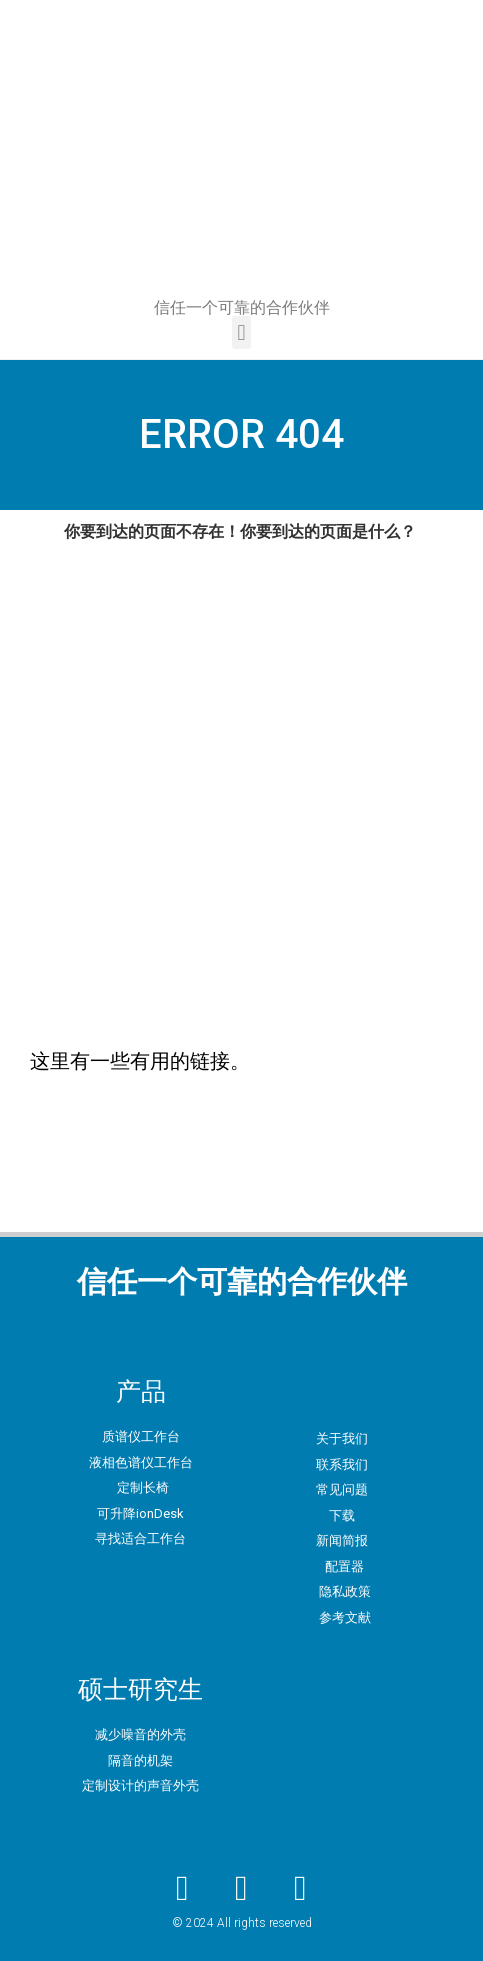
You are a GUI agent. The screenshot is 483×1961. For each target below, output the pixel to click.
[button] (241, 332)
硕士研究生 (140, 1689)
